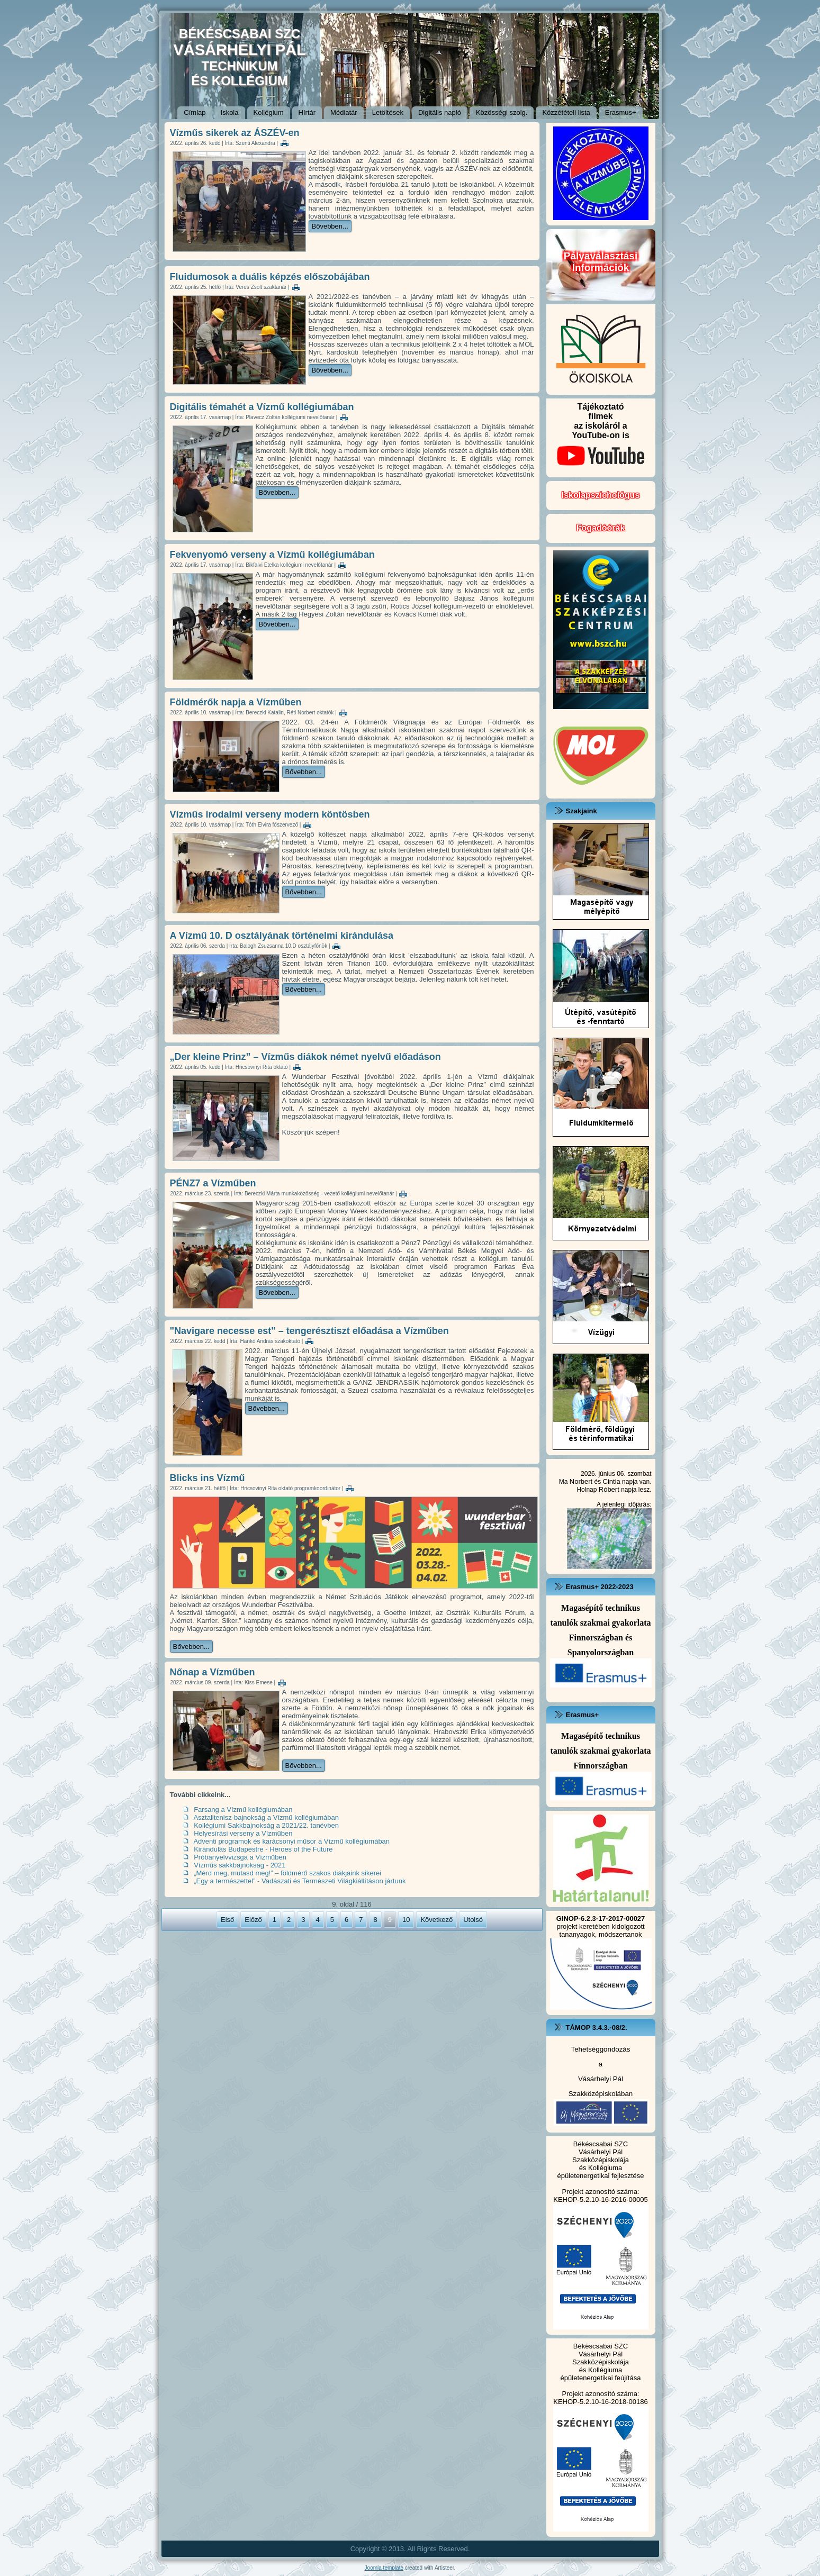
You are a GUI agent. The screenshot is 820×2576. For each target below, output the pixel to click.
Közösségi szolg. (502, 112)
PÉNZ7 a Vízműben (213, 1183)
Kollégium (269, 112)
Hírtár (307, 112)
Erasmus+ (620, 112)
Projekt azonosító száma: (600, 2192)
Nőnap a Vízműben (212, 1672)
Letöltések (387, 112)
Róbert (609, 1489)
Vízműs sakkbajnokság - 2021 (239, 1865)
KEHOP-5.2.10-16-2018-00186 (600, 2402)
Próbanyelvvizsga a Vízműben (240, 1857)
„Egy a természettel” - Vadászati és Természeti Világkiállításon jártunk (300, 1881)
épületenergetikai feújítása (601, 2378)
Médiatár (343, 112)
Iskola (230, 112)
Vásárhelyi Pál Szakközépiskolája (600, 2156)
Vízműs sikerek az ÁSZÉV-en (235, 133)
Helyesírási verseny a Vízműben (243, 1833)
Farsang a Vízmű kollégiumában (243, 1809)
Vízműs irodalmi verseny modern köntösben (270, 814)
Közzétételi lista (566, 112)
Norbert (581, 1481)
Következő (436, 1920)
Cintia (611, 1481)
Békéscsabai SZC (600, 2144)
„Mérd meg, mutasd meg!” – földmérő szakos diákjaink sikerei (287, 1873)
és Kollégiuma (601, 2168)
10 (406, 1920)
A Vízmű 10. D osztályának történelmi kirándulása (281, 935)
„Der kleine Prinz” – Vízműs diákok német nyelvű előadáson (305, 1056)
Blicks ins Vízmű (207, 1478)
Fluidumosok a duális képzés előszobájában (270, 276)
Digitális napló (439, 112)
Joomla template (384, 2568)
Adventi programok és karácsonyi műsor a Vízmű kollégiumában (291, 1841)
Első (227, 1920)
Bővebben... (330, 226)
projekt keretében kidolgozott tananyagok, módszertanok (600, 1926)
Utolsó (473, 1920)
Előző (253, 1920)
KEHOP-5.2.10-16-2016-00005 (600, 2199)
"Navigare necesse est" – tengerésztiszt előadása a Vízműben (309, 1331)
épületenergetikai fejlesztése (600, 2176)
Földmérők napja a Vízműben (236, 702)
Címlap (194, 112)
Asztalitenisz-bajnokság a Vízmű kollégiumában (266, 1817)
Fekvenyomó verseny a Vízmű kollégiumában (272, 554)
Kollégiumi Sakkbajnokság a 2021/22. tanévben (266, 1825)
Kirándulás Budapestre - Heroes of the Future (263, 1849)
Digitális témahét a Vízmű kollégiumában (262, 407)
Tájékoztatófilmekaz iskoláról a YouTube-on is (601, 438)
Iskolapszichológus (601, 495)
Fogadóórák (600, 527)
